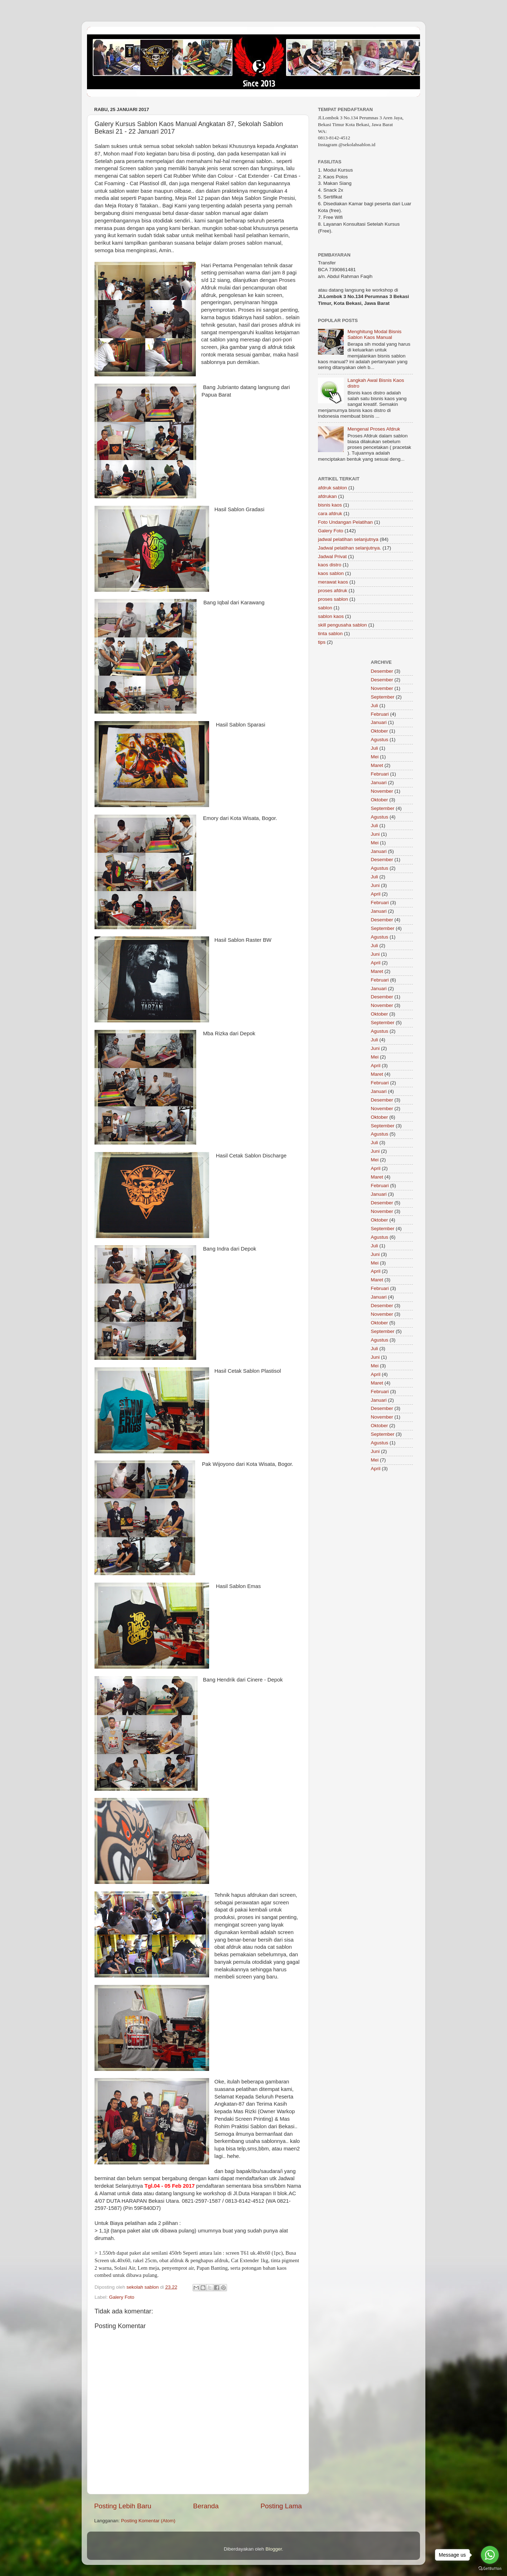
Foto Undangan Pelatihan (345, 522)
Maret (377, 765)
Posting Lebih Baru (122, 2506)
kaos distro (329, 564)
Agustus (379, 739)
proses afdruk (332, 590)
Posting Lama (281, 2506)
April (376, 894)
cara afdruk (330, 513)
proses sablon (333, 599)
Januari (379, 722)
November (382, 688)
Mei (375, 756)
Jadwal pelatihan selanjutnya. (349, 548)
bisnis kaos (330, 505)
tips (321, 642)
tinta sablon (330, 633)
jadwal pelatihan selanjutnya (348, 539)
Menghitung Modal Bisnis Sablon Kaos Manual (374, 334)
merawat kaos (333, 582)
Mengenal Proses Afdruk (373, 429)
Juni (375, 834)
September (383, 697)
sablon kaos (331, 616)
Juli (374, 705)
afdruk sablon (332, 487)
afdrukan (327, 496)
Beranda (205, 2506)
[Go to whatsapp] (490, 2555)
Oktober (379, 731)
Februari (380, 714)
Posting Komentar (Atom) (148, 2520)
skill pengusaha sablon (342, 625)
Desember (382, 671)
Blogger (273, 2549)
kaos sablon (331, 573)
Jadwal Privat (332, 556)
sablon (325, 607)
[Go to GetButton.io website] (489, 2568)
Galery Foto (122, 2297)
